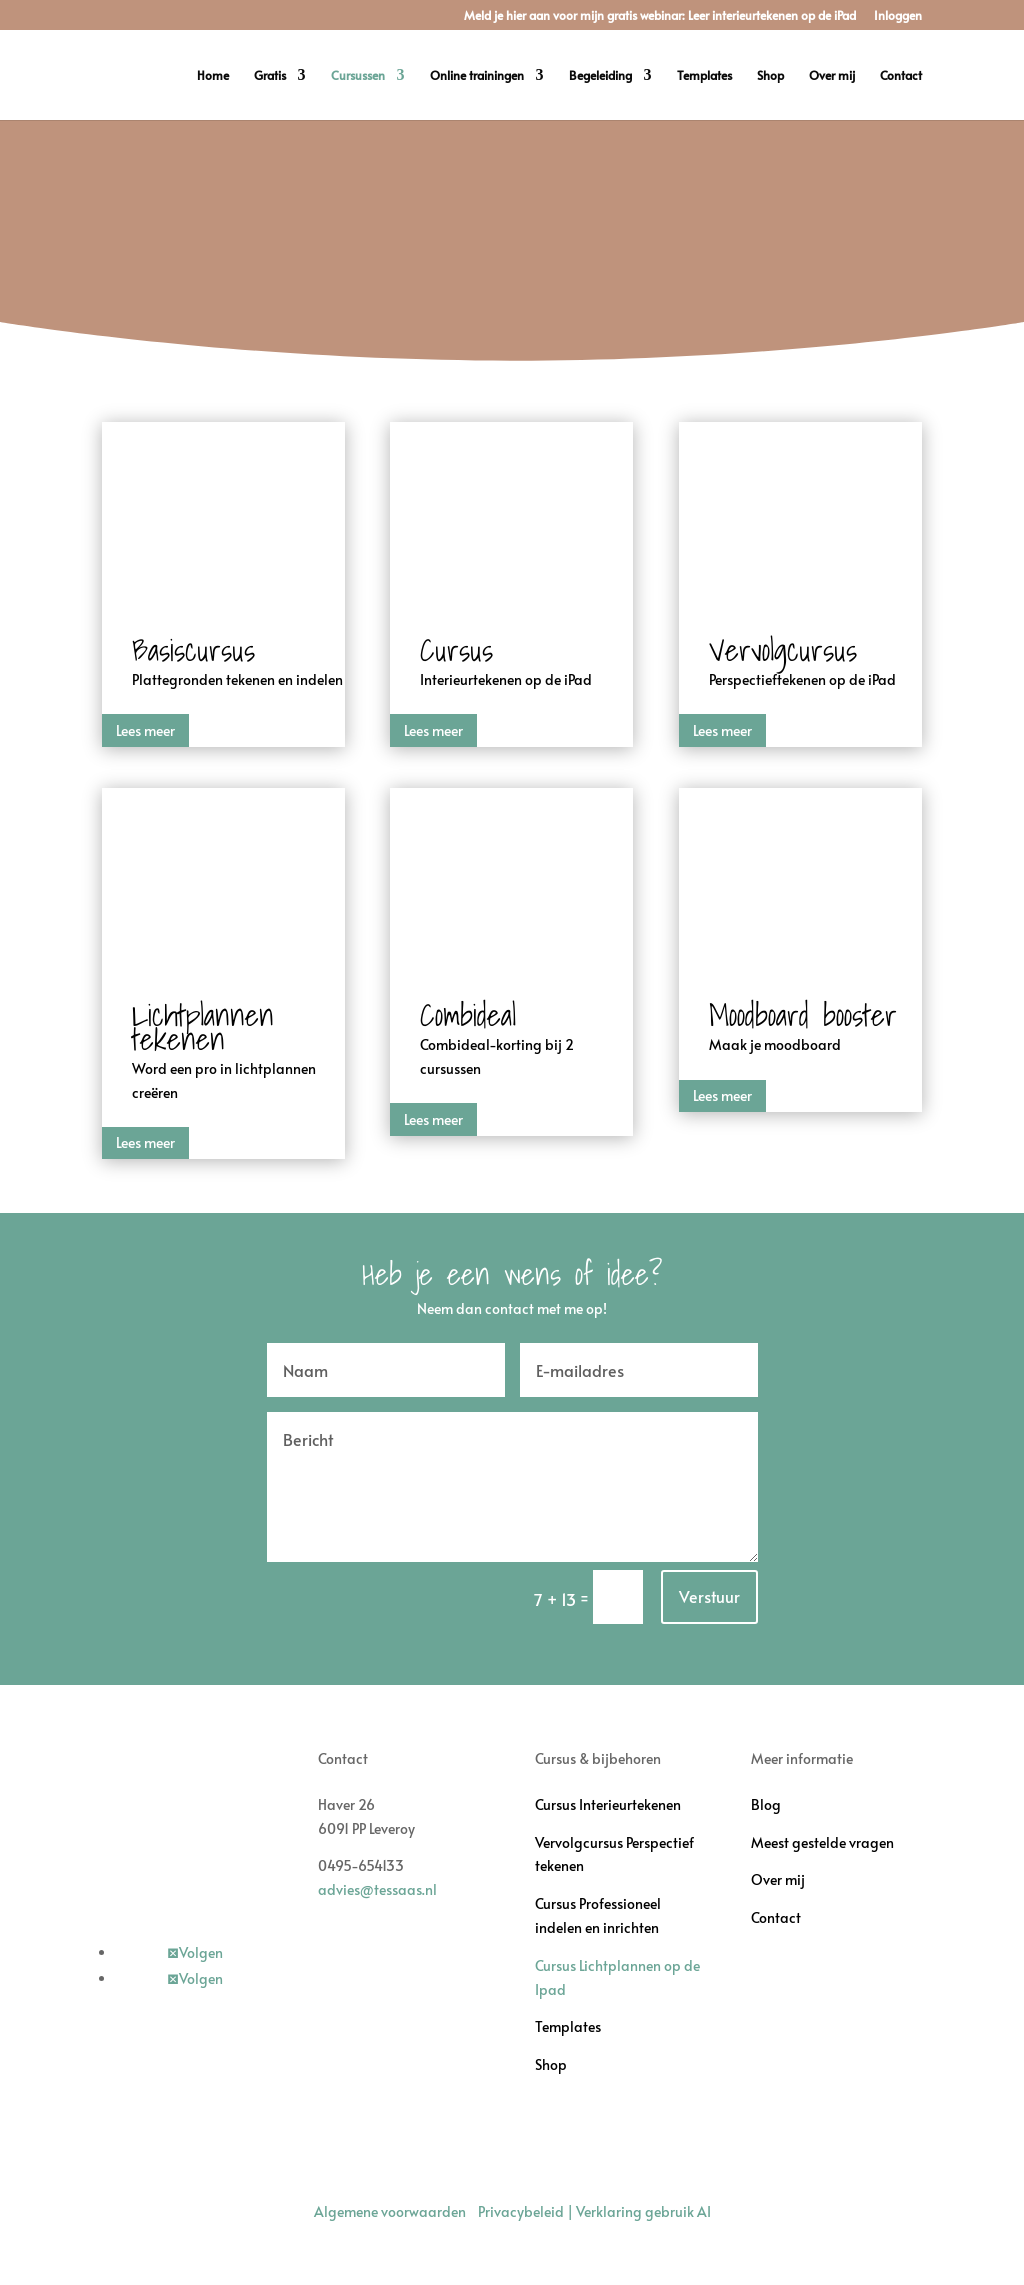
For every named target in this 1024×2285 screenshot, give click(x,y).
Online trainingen (477, 75)
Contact (901, 75)
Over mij (832, 75)
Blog (766, 1804)
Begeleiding (600, 75)
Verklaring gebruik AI (643, 2211)
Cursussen (358, 75)
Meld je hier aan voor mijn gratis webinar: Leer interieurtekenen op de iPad (660, 16)
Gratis (270, 75)
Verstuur (709, 1596)
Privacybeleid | (527, 2211)
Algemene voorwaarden (390, 2211)
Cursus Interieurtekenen (608, 1804)
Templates (704, 75)
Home (213, 75)
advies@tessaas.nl (377, 1889)
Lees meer (145, 730)
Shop (770, 75)
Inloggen (898, 16)
